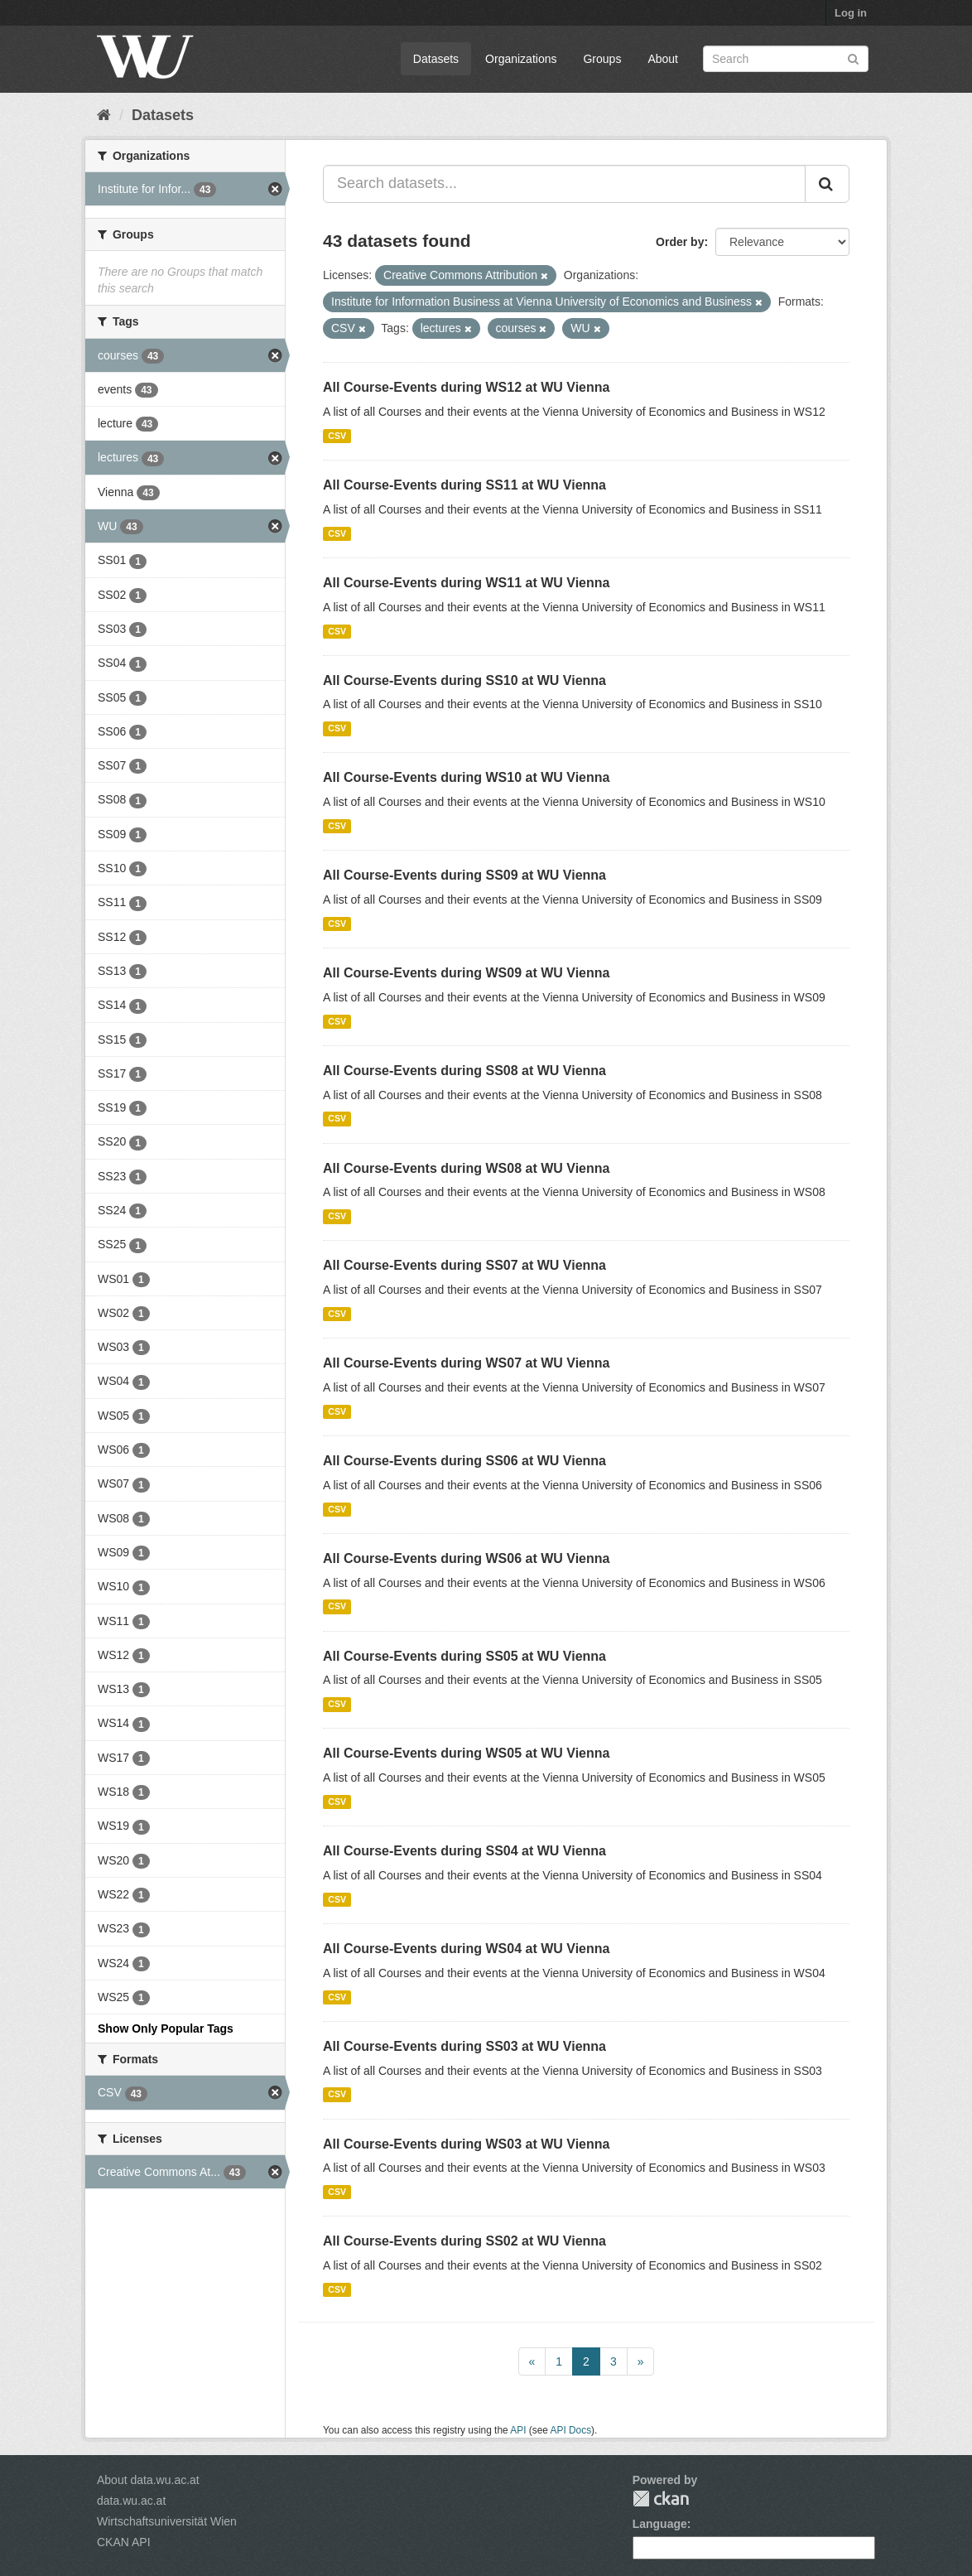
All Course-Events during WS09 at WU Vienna (466, 973)
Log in (851, 13)
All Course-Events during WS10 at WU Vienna (466, 777)
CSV (337, 436)
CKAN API (124, 2542)
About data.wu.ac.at (148, 2480)
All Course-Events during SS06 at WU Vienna (464, 1461)
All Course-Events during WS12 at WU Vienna (466, 387)
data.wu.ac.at (131, 2500)
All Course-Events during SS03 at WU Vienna (464, 2046)
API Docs (571, 2430)
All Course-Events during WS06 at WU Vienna (466, 1558)
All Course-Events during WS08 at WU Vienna (466, 1168)
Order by (680, 241)
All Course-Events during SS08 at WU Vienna (464, 1071)
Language (660, 2523)
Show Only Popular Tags (165, 2028)
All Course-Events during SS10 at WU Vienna (464, 680)
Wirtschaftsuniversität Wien (167, 2521)
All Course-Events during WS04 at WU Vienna (466, 1949)
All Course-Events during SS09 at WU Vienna (464, 875)
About (662, 58)
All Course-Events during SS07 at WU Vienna (464, 1265)
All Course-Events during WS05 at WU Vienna (466, 1753)
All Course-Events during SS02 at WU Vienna (464, 2241)
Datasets (436, 58)
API (518, 2430)
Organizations (520, 58)
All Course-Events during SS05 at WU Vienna (464, 1656)
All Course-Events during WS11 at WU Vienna (466, 583)
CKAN (661, 2498)
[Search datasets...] (564, 184)
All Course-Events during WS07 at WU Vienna (466, 1363)
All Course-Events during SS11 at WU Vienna (464, 485)
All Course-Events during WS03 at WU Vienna (466, 2144)
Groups (602, 58)
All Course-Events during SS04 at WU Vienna (464, 1851)
